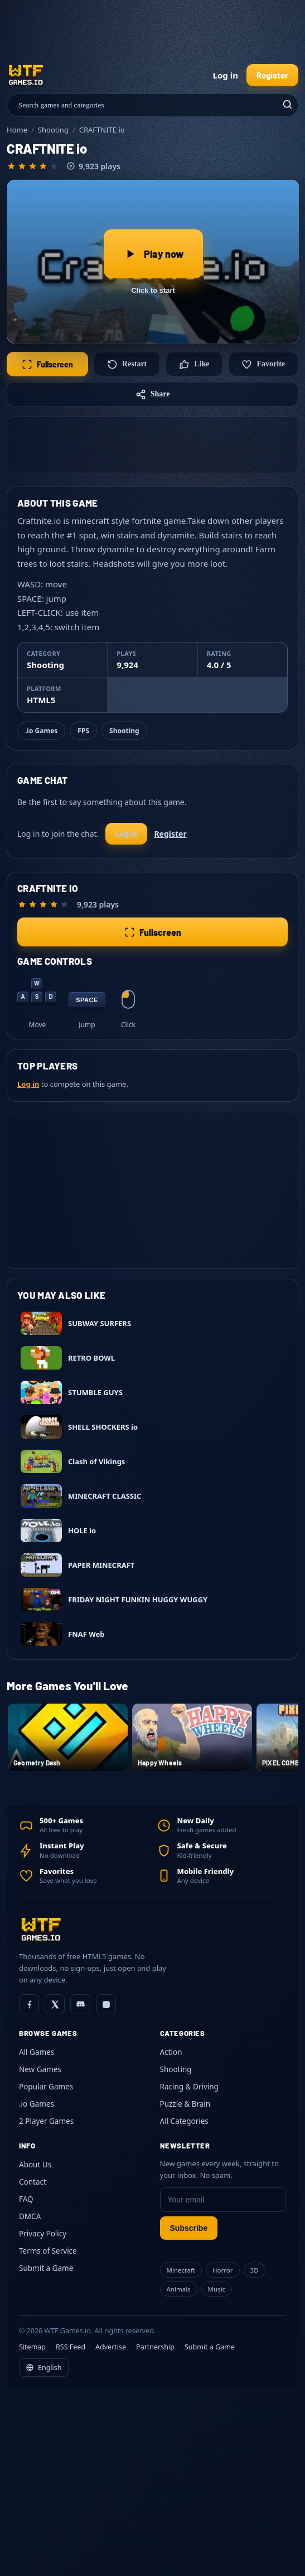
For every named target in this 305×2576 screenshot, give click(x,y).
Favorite (263, 364)
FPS (83, 730)
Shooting (53, 130)
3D (254, 2270)
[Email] (223, 2199)
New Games (40, 2069)
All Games (36, 2052)
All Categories (184, 2121)
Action (171, 2052)
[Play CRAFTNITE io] (153, 262)
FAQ (26, 2199)
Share (152, 394)
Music (217, 2289)
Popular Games (46, 2087)
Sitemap (32, 2347)
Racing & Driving (189, 2087)
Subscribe (189, 2228)
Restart (127, 364)
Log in (225, 75)
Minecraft (181, 2270)
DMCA (30, 2216)
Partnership (155, 2347)
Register (272, 75)
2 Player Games (46, 2121)
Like (194, 364)
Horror (222, 2270)
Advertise (110, 2347)
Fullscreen (47, 364)
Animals (179, 2289)
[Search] (286, 105)
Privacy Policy (42, 2234)
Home (17, 130)
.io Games (41, 730)
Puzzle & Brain (185, 2104)
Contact (32, 2182)
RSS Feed (70, 2347)
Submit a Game (46, 2268)
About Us (35, 2165)
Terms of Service (48, 2251)
